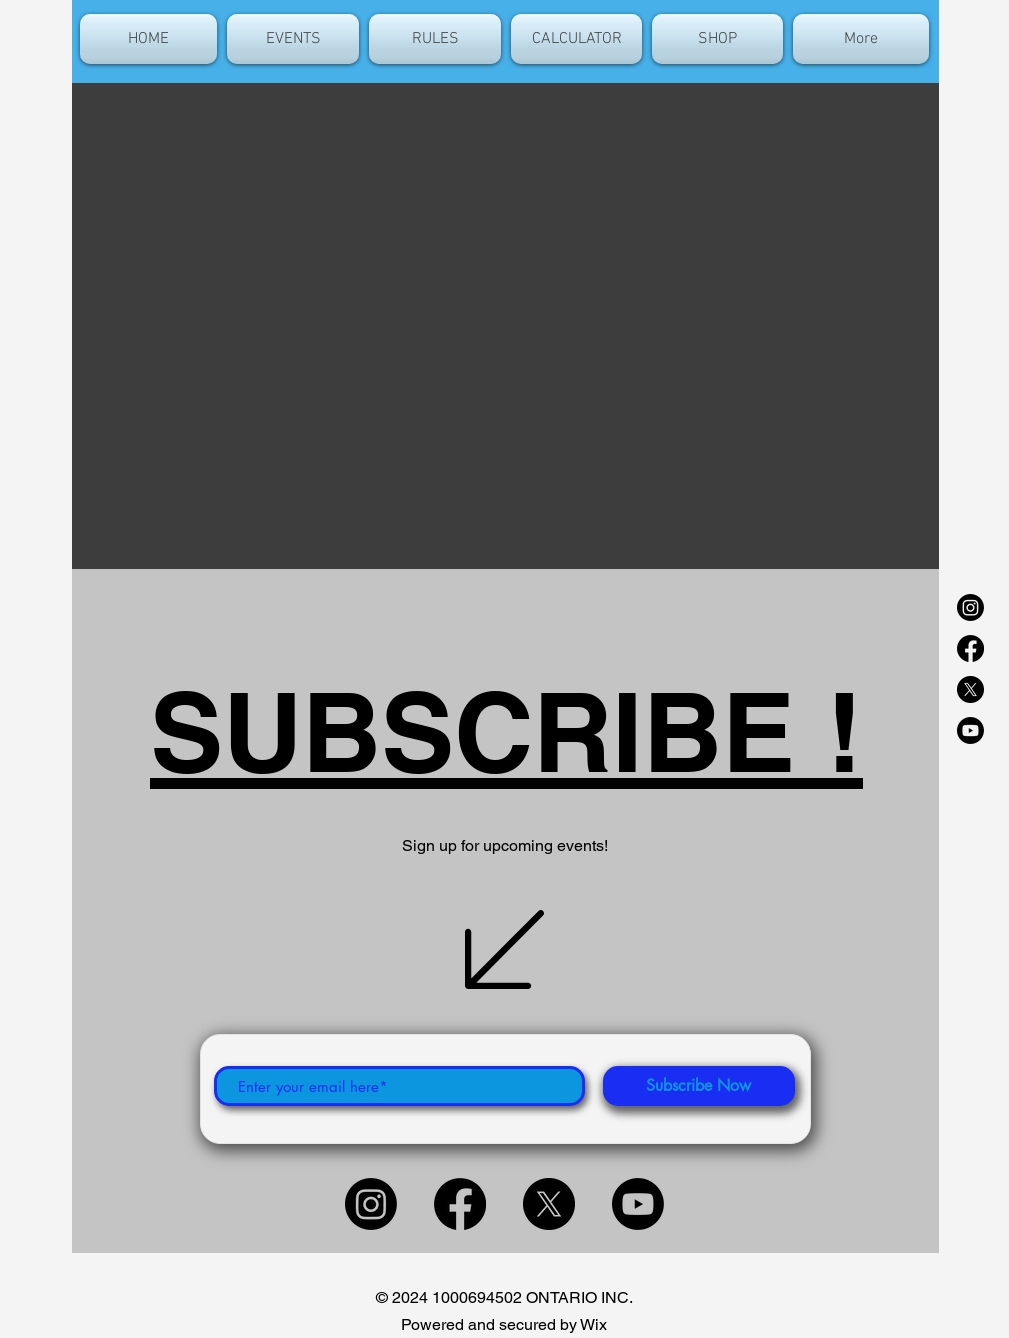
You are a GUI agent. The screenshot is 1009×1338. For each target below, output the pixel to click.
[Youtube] (970, 730)
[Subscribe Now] (699, 1086)
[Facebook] (970, 648)
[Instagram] (970, 607)
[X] (970, 689)
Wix (593, 1324)
